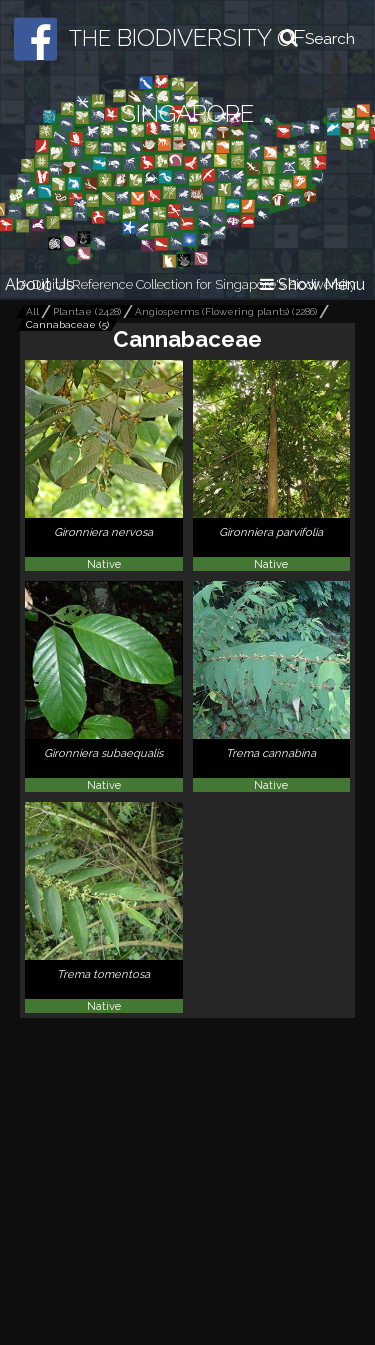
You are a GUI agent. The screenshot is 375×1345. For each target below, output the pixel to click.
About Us (39, 284)
